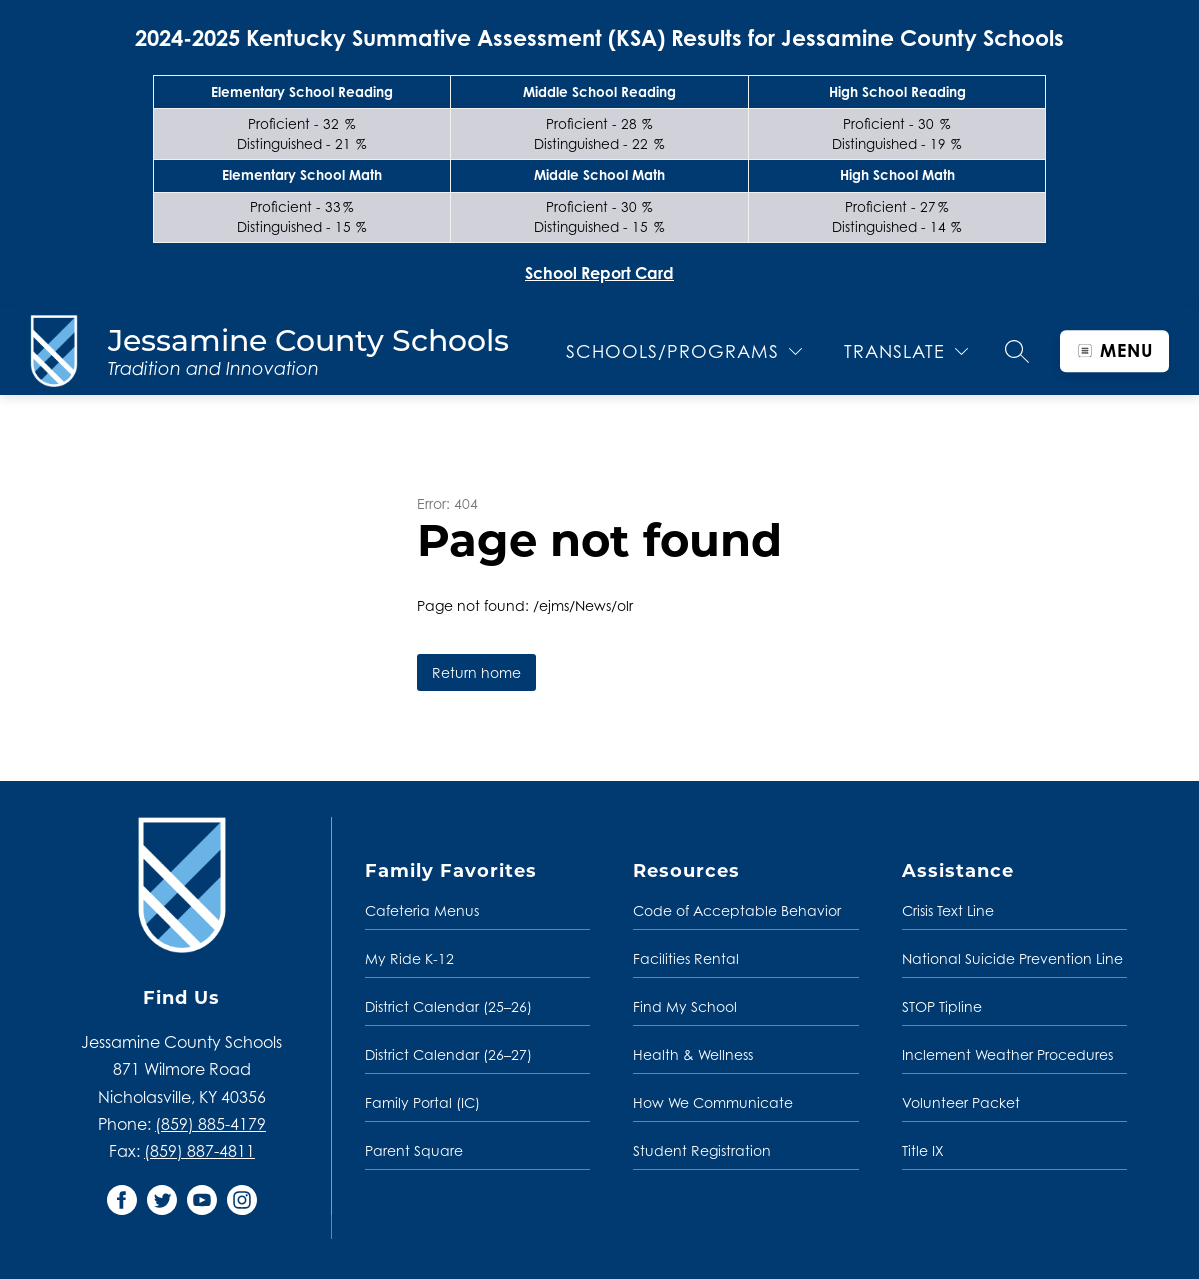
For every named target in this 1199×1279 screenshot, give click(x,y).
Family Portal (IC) (422, 1102)
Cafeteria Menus (422, 910)
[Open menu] (1114, 351)
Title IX (923, 1150)
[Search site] (1017, 351)
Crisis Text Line (948, 910)
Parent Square (414, 1150)
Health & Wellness (693, 1054)
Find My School (685, 1006)
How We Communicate (713, 1102)
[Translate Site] (906, 351)
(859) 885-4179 (210, 1124)
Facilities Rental (686, 958)
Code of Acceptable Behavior (737, 910)
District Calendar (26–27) (448, 1054)
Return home (476, 672)
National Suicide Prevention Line (1012, 958)
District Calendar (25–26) (448, 1006)
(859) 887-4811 (199, 1151)
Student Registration (702, 1150)
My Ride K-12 (409, 958)
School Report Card (599, 273)
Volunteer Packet (961, 1102)
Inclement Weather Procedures (1007, 1054)
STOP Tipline (942, 1006)
